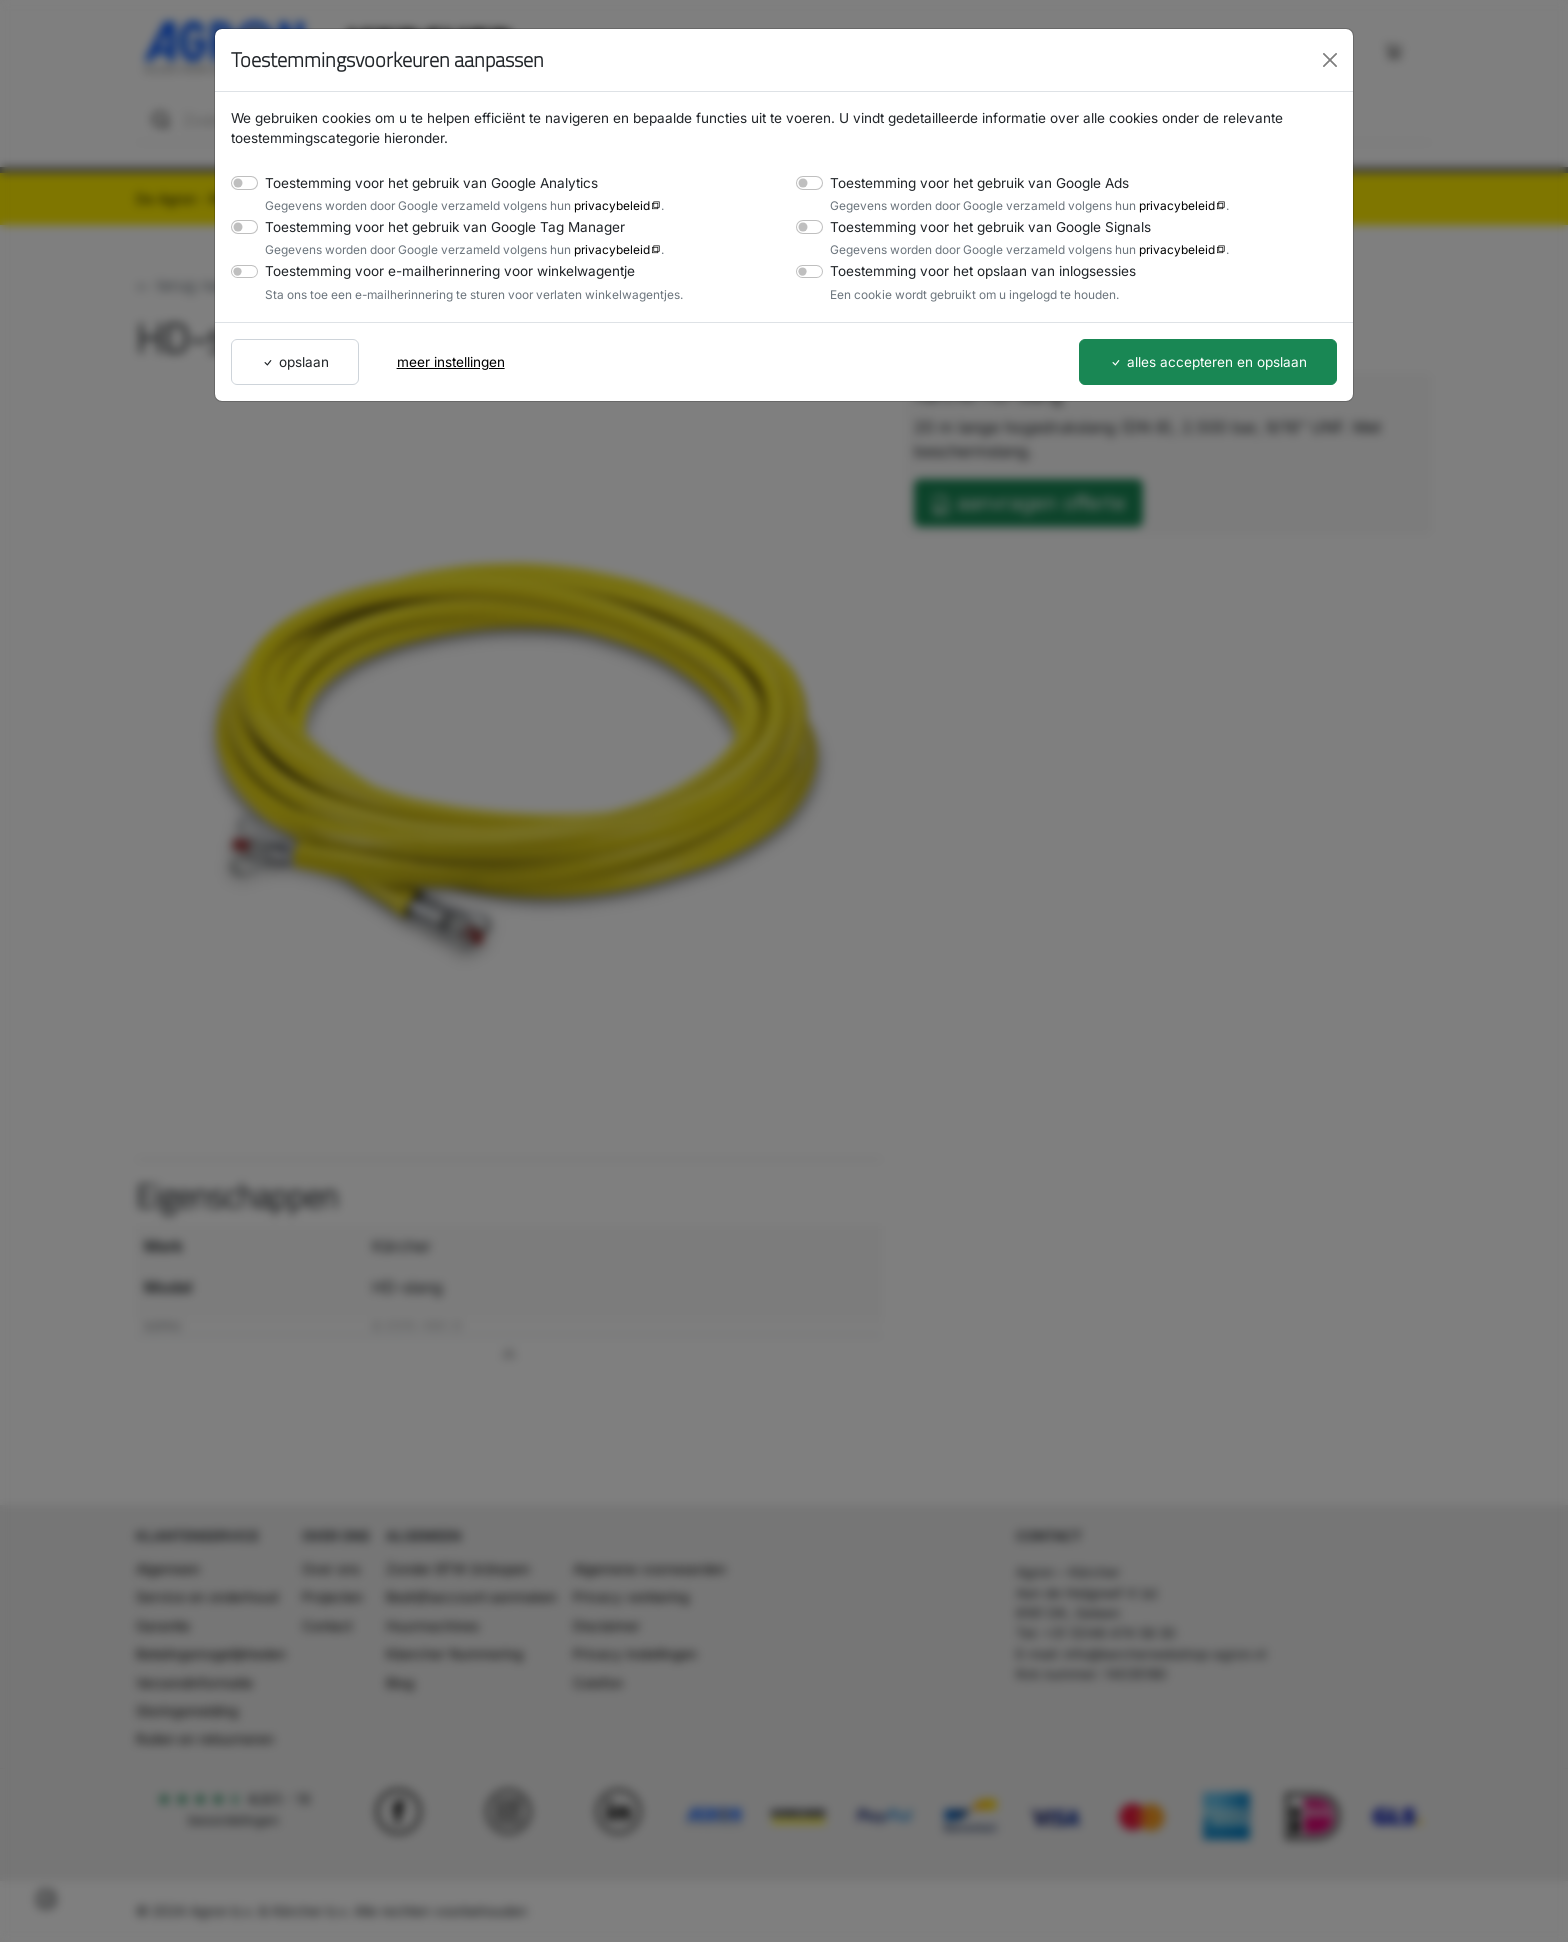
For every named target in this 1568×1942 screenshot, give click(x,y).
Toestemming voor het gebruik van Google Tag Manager (434, 226)
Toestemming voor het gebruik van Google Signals (982, 226)
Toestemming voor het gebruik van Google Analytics (421, 182)
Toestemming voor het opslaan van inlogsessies (974, 270)
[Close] (1330, 60)
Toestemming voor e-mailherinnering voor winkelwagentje (438, 270)
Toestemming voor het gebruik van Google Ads (971, 182)
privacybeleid (593, 205)
